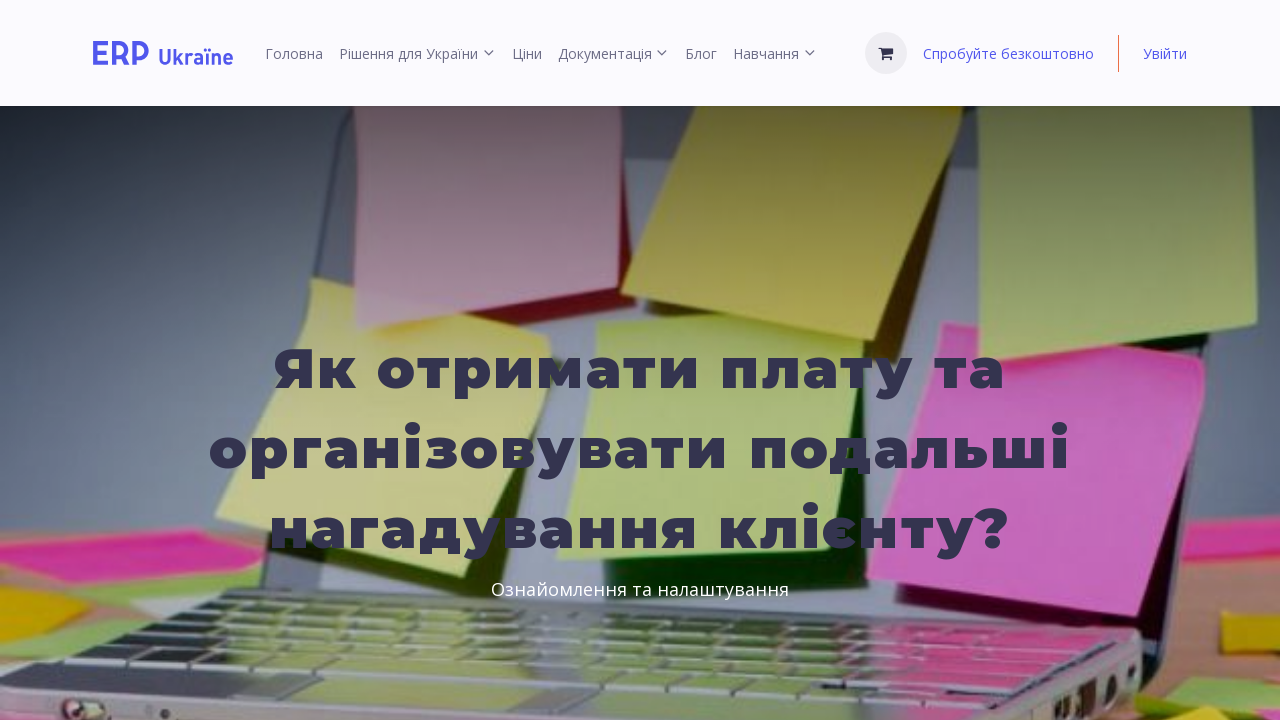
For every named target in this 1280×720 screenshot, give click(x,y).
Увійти (1165, 53)
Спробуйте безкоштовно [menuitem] (1008, 53)
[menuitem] (294, 53)
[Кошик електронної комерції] (886, 53)
